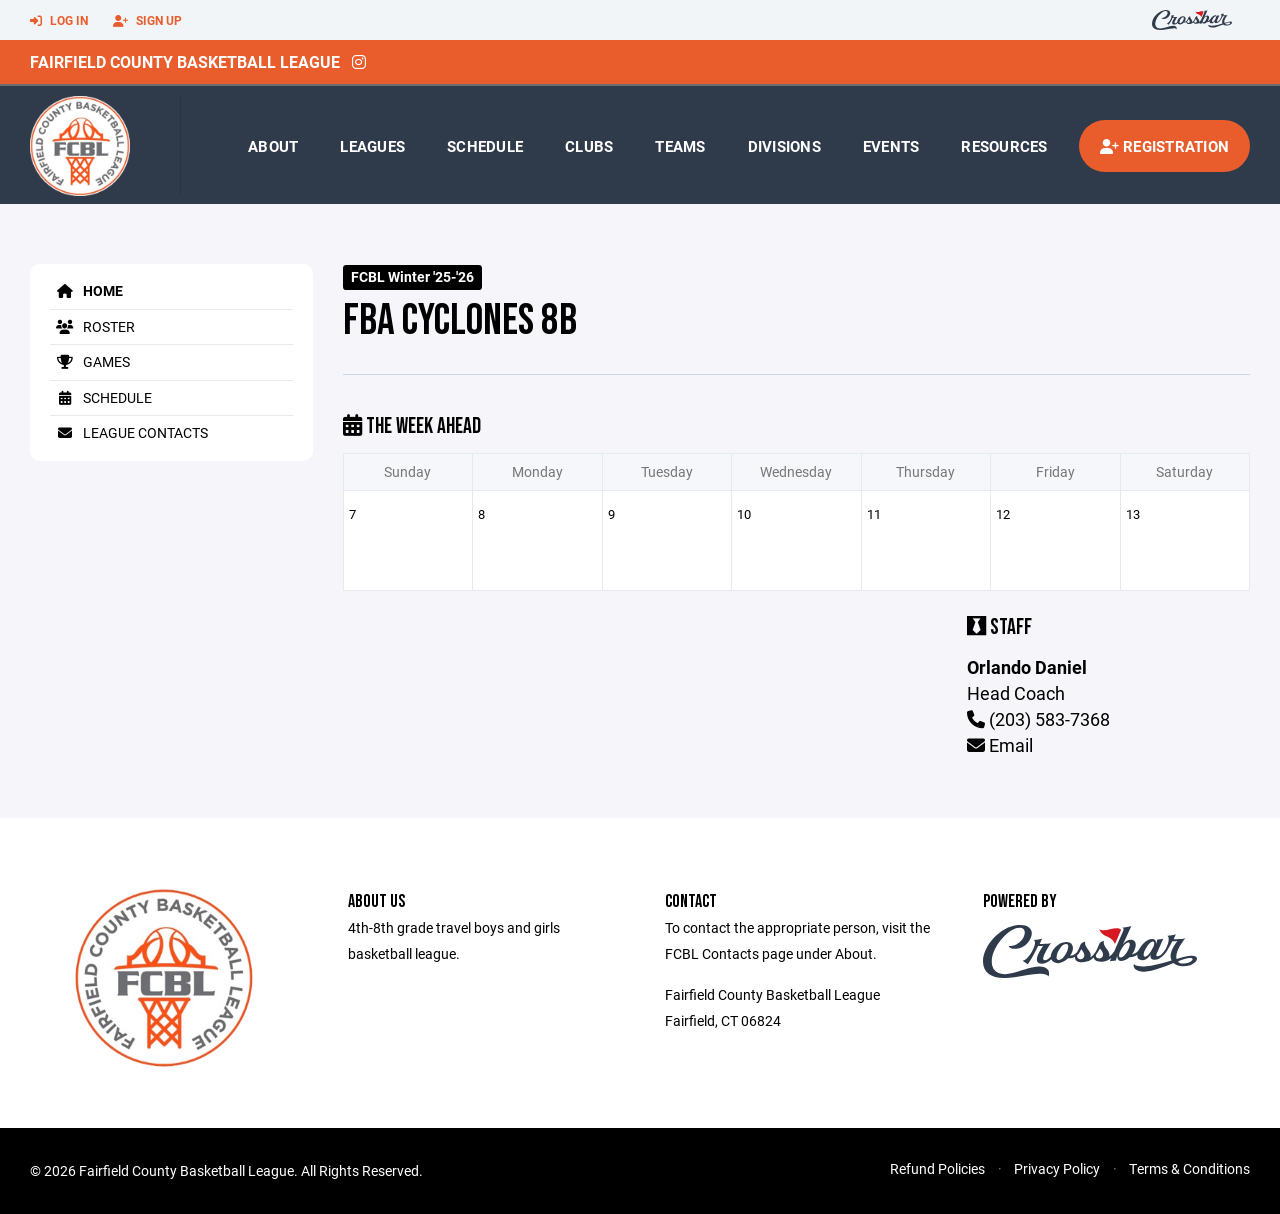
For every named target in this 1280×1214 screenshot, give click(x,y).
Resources (1004, 146)
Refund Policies (937, 1168)
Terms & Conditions (1189, 1168)
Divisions (784, 146)
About (273, 146)
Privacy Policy (1057, 1168)
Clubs (589, 146)
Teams (680, 146)
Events (891, 146)
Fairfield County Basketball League (185, 61)
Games (90, 361)
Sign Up (147, 21)
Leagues (372, 146)
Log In (59, 21)
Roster (92, 326)
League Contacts (129, 432)
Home (86, 290)
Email (1000, 745)
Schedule (485, 146)
